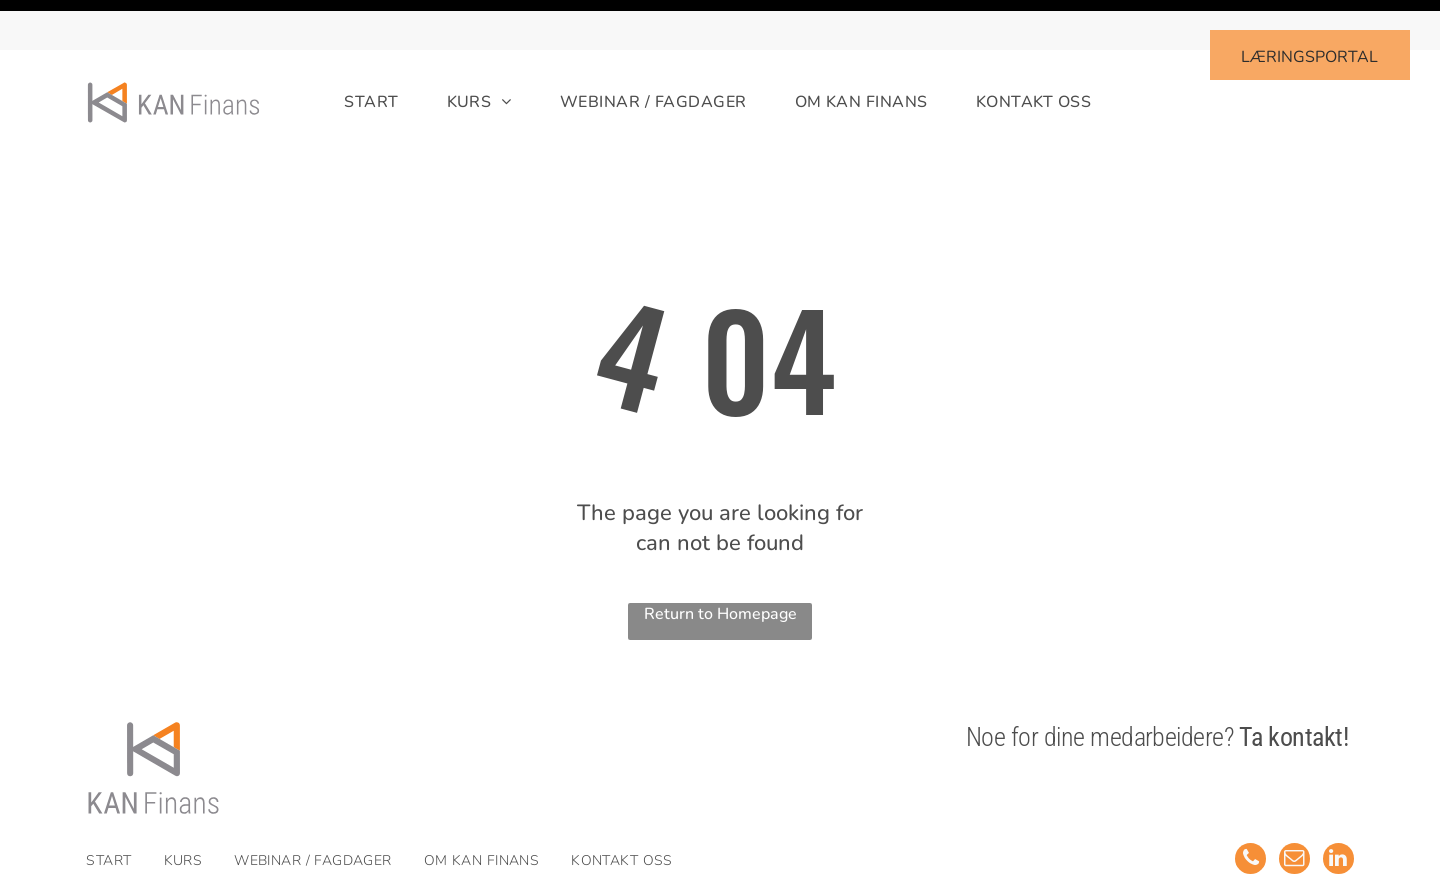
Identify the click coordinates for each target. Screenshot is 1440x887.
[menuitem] (347, 52)
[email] (1293, 810)
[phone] (1248, 810)
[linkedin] (1338, 810)
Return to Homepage (720, 564)
